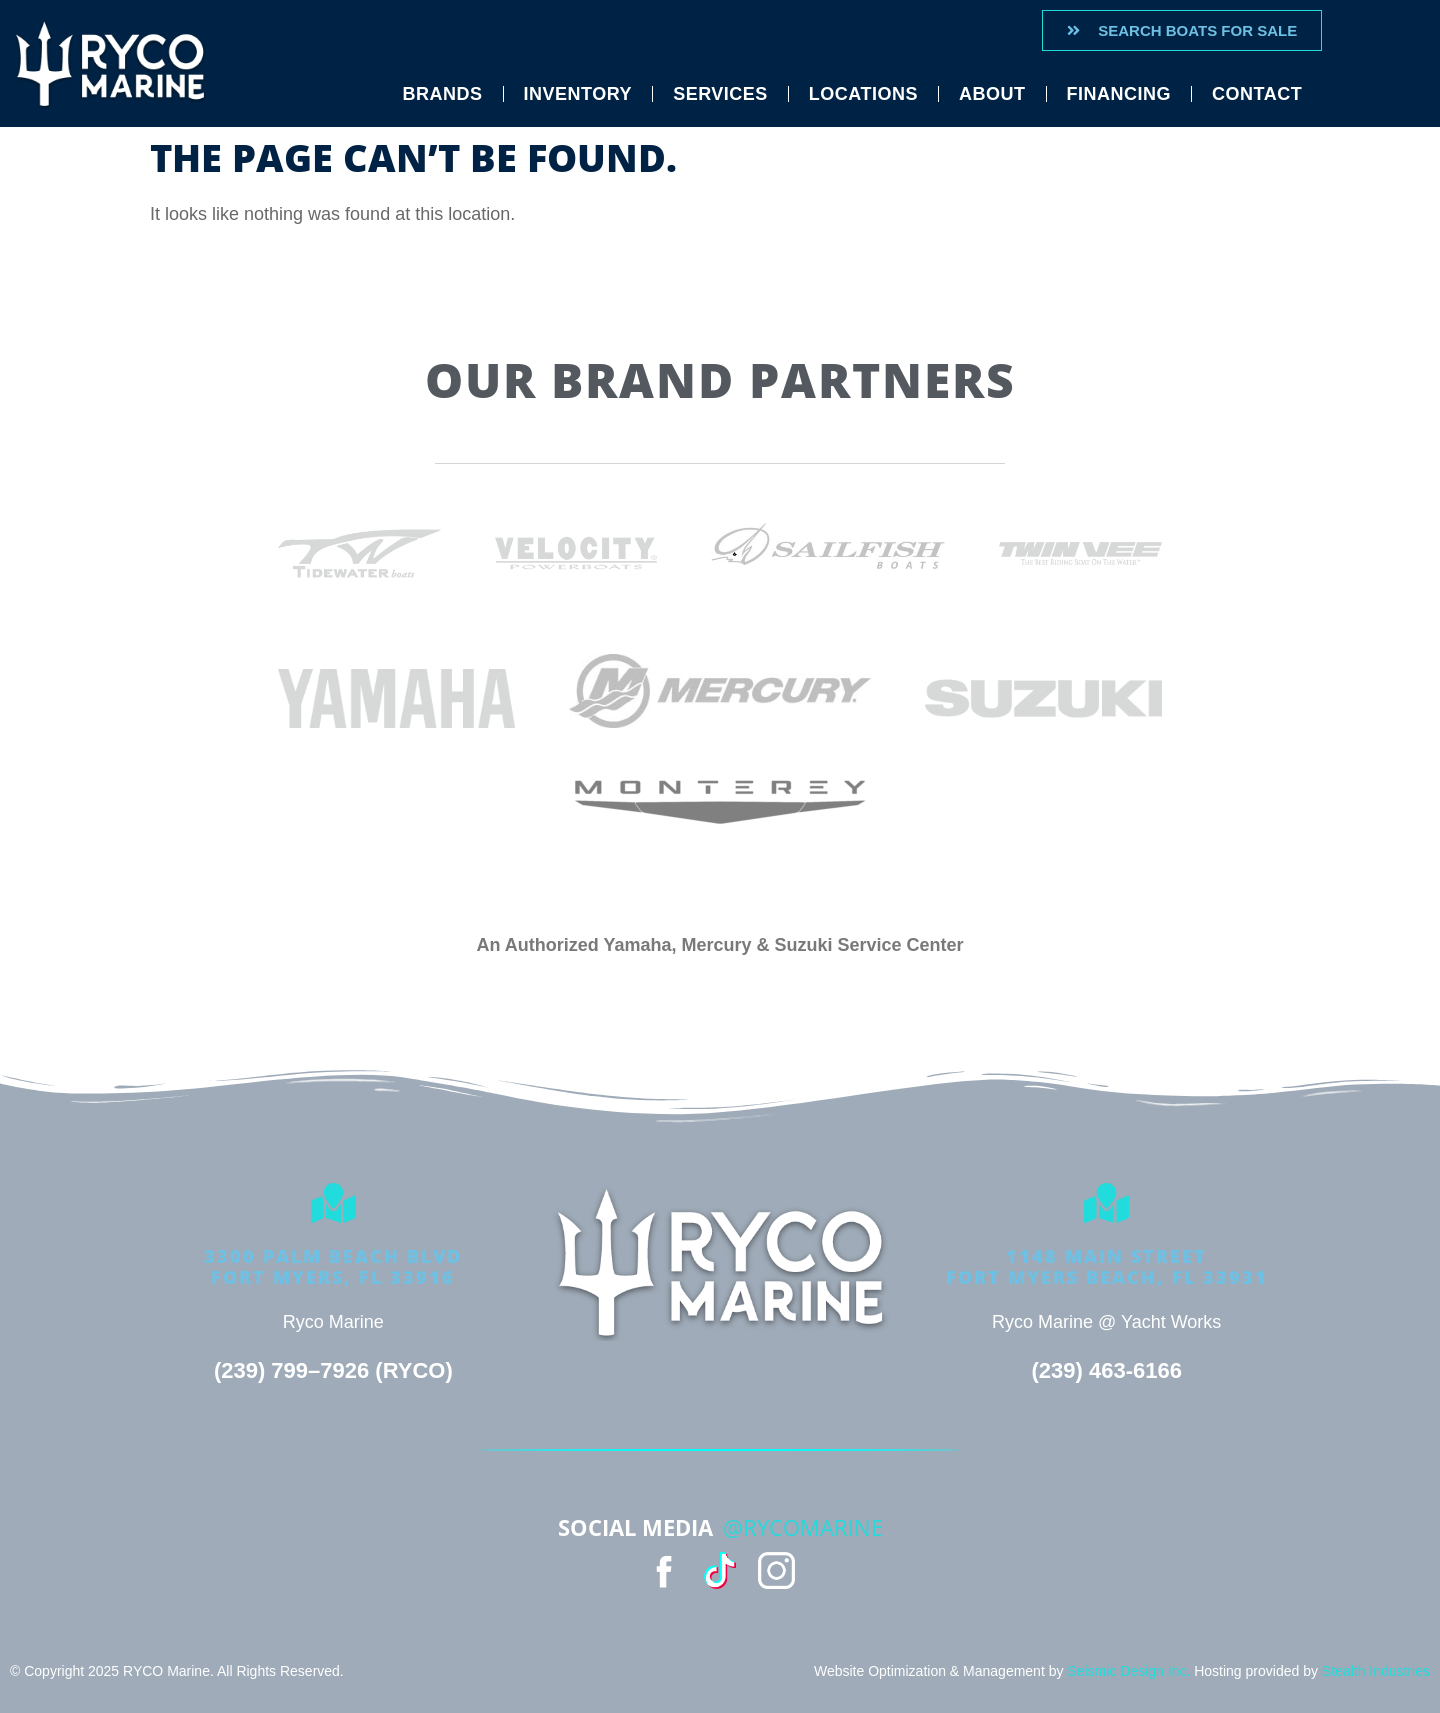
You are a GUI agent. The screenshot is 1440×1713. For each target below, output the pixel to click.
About (992, 94)
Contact (1257, 94)
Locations (863, 94)
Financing (1119, 94)
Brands (443, 94)
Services (720, 94)
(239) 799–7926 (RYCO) (333, 1370)
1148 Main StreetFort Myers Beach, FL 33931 (1107, 1267)
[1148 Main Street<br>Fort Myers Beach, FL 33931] (1107, 1203)
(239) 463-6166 (1106, 1370)
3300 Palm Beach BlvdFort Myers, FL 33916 (333, 1267)
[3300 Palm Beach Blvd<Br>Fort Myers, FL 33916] (333, 1203)
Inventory (578, 94)
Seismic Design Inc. (1128, 1671)
